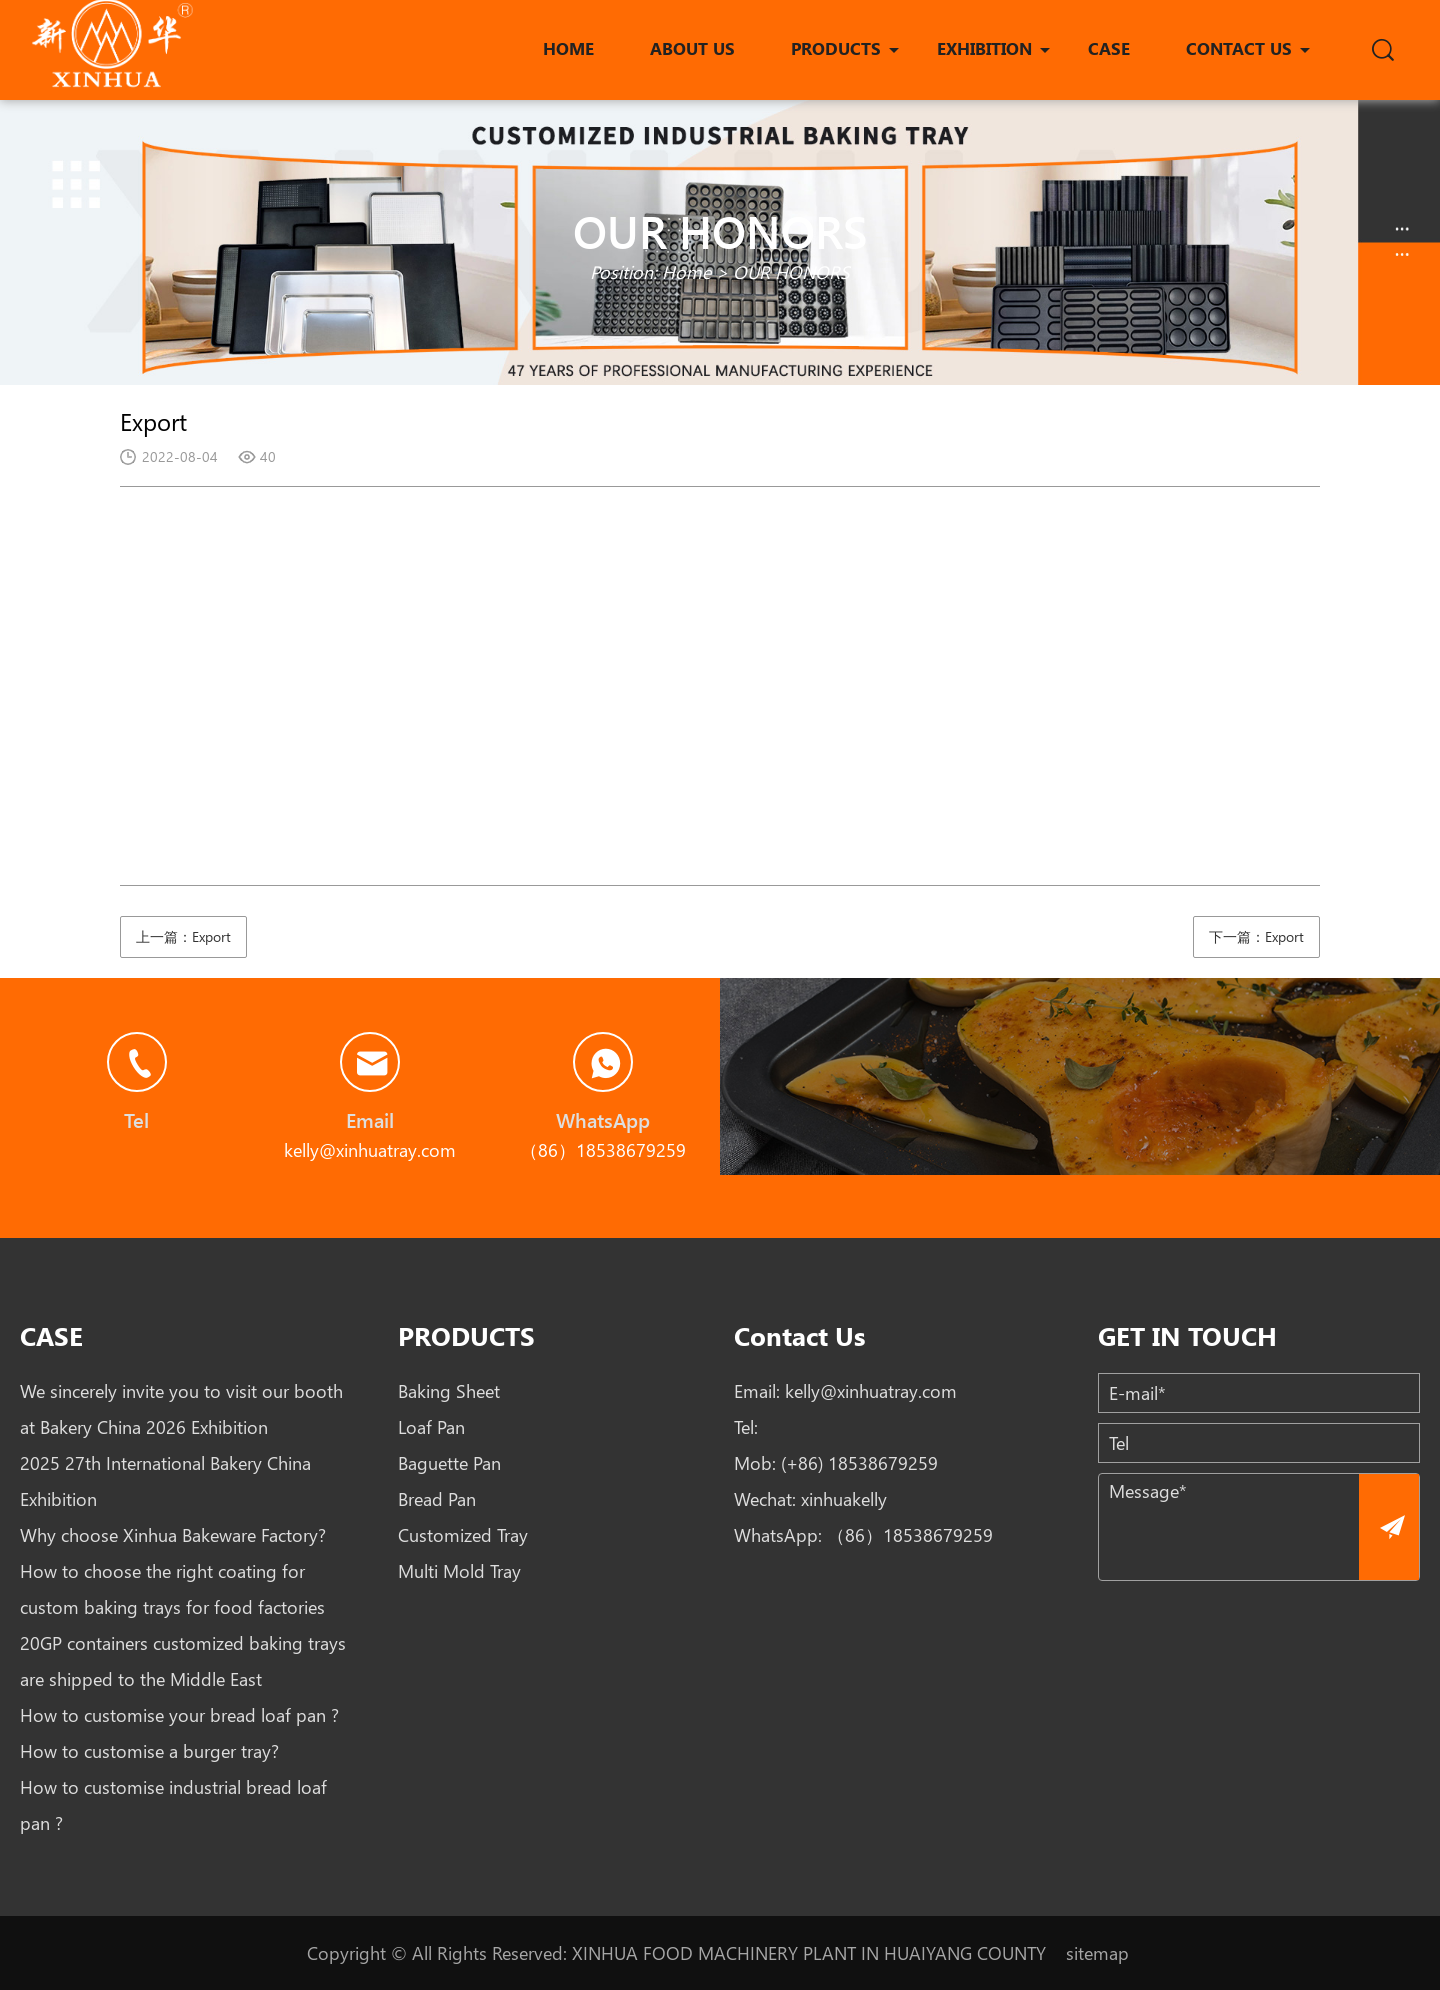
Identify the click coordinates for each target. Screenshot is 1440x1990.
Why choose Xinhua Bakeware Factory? (173, 1535)
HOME (568, 48)
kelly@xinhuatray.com (871, 1391)
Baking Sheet (449, 1391)
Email (370, 1119)
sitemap (1097, 1953)
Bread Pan (437, 1499)
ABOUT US (692, 48)
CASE (1109, 48)
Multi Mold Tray (459, 1571)
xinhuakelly (844, 1499)
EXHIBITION (984, 48)
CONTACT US (1239, 48)
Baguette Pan (449, 1463)
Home (686, 272)
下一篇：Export (1256, 936)
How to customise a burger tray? (149, 1751)
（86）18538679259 (910, 1535)
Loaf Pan (431, 1427)
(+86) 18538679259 (859, 1463)
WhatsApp (603, 1119)
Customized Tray (463, 1535)
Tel (136, 1119)
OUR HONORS (791, 272)
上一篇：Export (183, 936)
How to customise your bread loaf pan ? (179, 1715)
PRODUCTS (836, 48)
